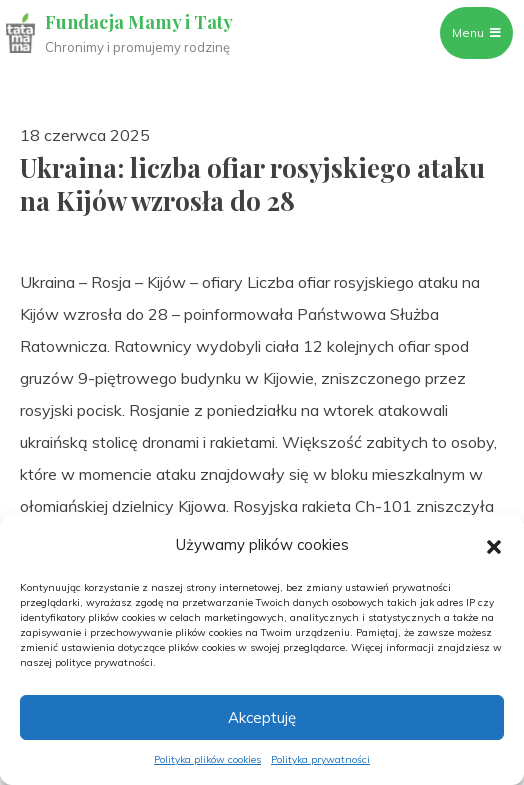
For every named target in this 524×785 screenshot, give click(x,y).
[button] (494, 545)
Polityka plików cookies (207, 759)
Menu (476, 32)
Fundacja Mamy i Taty (139, 22)
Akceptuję (262, 717)
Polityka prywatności (320, 759)
